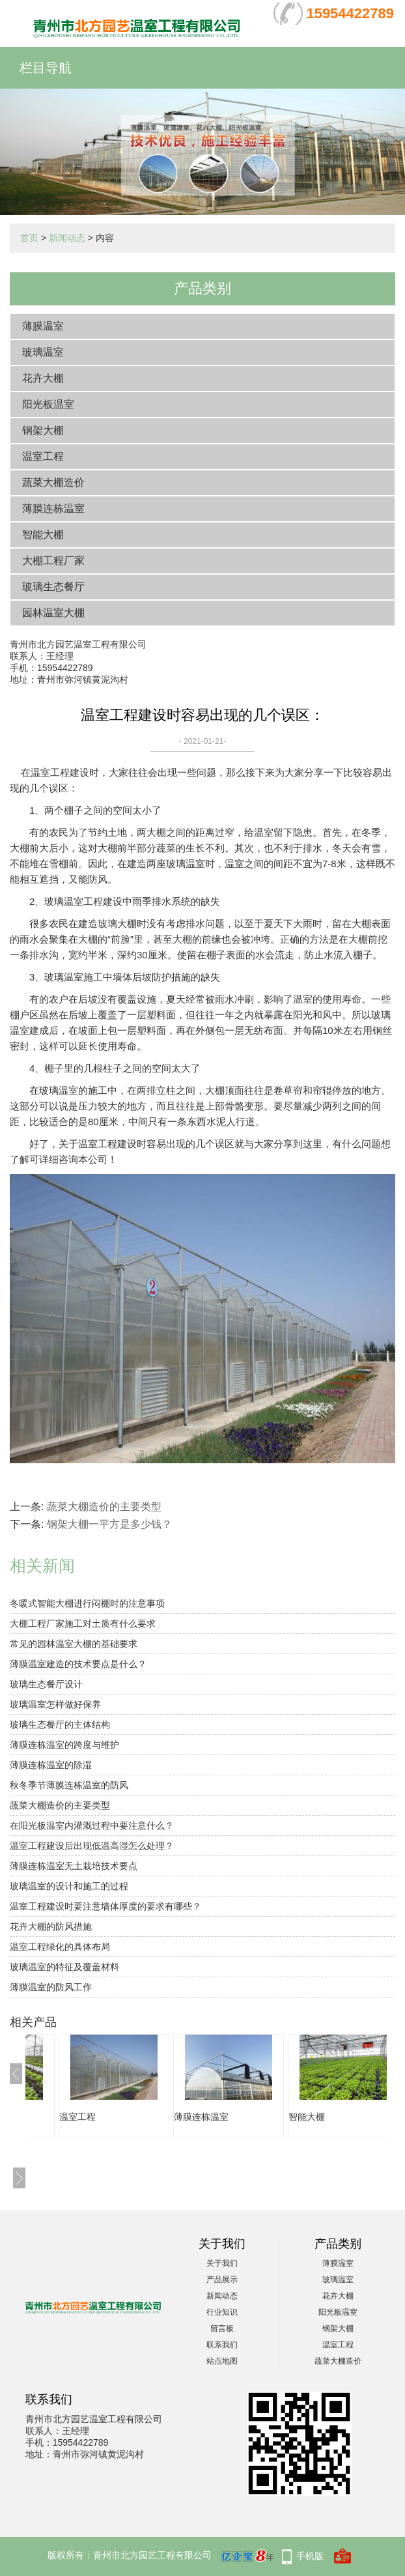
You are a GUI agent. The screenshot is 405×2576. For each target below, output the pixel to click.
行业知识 (222, 2312)
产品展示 (222, 2279)
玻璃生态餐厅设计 (46, 1684)
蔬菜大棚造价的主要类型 (104, 1506)
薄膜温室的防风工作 (51, 1987)
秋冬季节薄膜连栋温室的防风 (69, 1785)
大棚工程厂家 (53, 560)
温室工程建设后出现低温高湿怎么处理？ (92, 1845)
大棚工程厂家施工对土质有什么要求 (83, 1623)
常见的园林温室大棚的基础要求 (73, 1644)
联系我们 (222, 2344)
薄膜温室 (43, 326)
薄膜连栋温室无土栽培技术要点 (73, 1866)
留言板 (222, 2328)
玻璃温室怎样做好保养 (55, 1704)
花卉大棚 (43, 378)
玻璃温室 (43, 352)
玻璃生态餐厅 (53, 586)
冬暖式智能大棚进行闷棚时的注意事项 (87, 1603)
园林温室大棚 (53, 612)
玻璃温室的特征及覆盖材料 (64, 1967)
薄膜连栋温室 (53, 508)
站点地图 (222, 2361)
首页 (29, 238)
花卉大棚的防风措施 (51, 1926)
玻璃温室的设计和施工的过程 (69, 1886)
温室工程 (43, 456)
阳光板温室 (48, 404)
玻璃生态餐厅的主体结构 (60, 1724)
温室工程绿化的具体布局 (60, 1946)
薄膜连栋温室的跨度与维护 (64, 1744)
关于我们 (222, 2263)
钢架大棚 (43, 430)
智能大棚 (43, 534)
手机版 (310, 2556)
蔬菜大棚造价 (53, 482)
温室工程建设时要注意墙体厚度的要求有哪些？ (105, 1906)
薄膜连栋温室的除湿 (51, 1765)
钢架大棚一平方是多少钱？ (109, 1524)
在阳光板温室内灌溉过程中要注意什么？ (92, 1825)
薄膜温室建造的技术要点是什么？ (78, 1664)
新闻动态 (67, 238)
